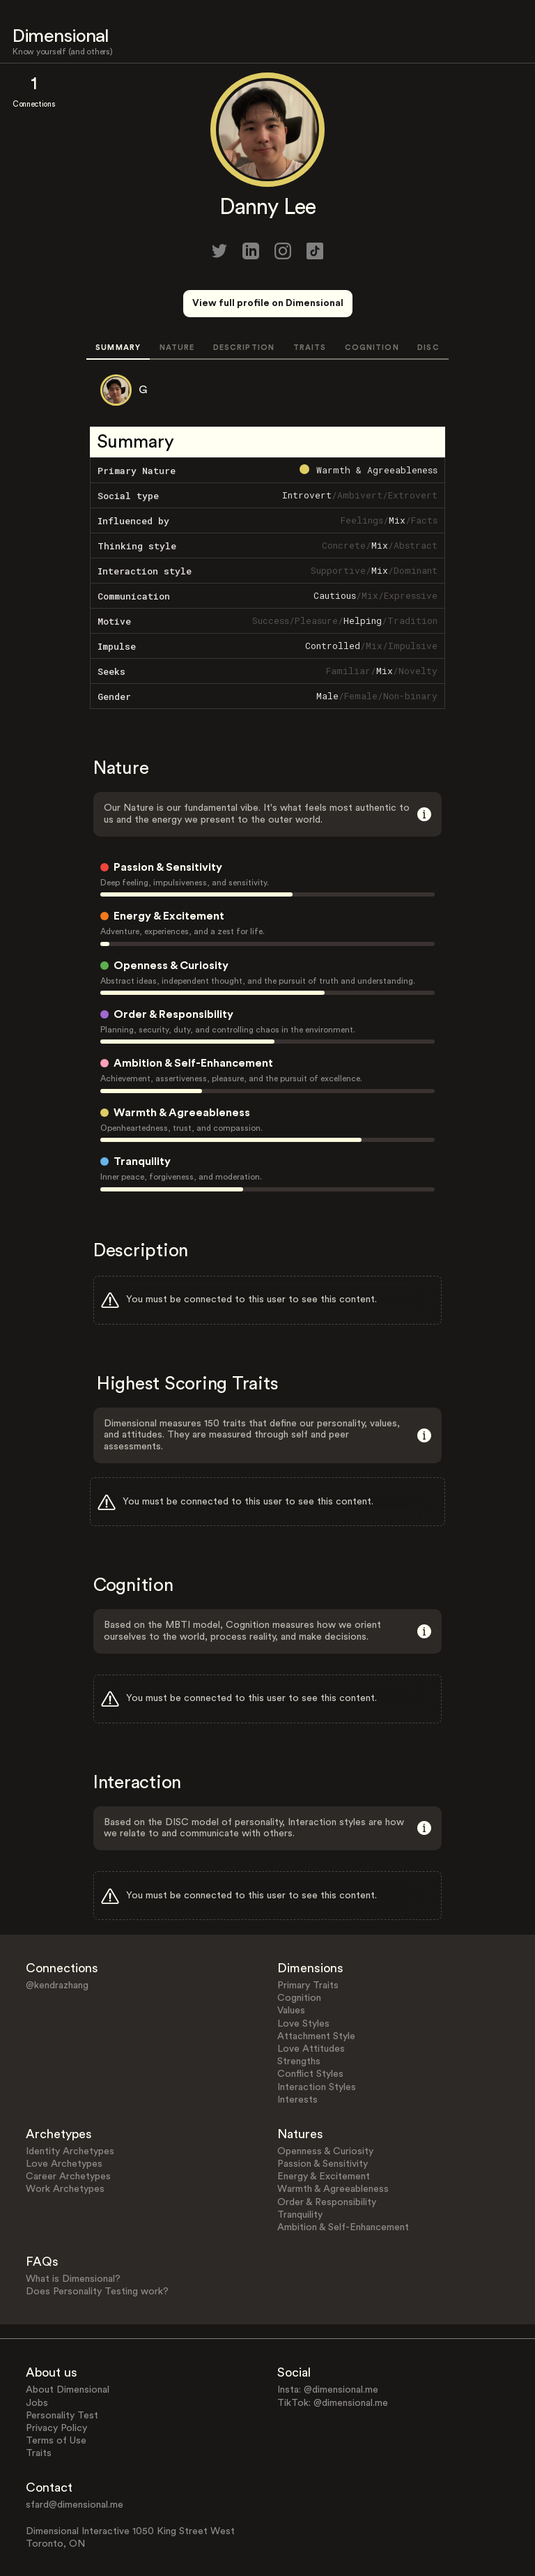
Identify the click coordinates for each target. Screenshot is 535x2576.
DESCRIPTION (243, 347)
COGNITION (372, 347)
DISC (428, 347)
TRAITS (310, 347)
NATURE (177, 347)
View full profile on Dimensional (267, 303)
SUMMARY (118, 347)
